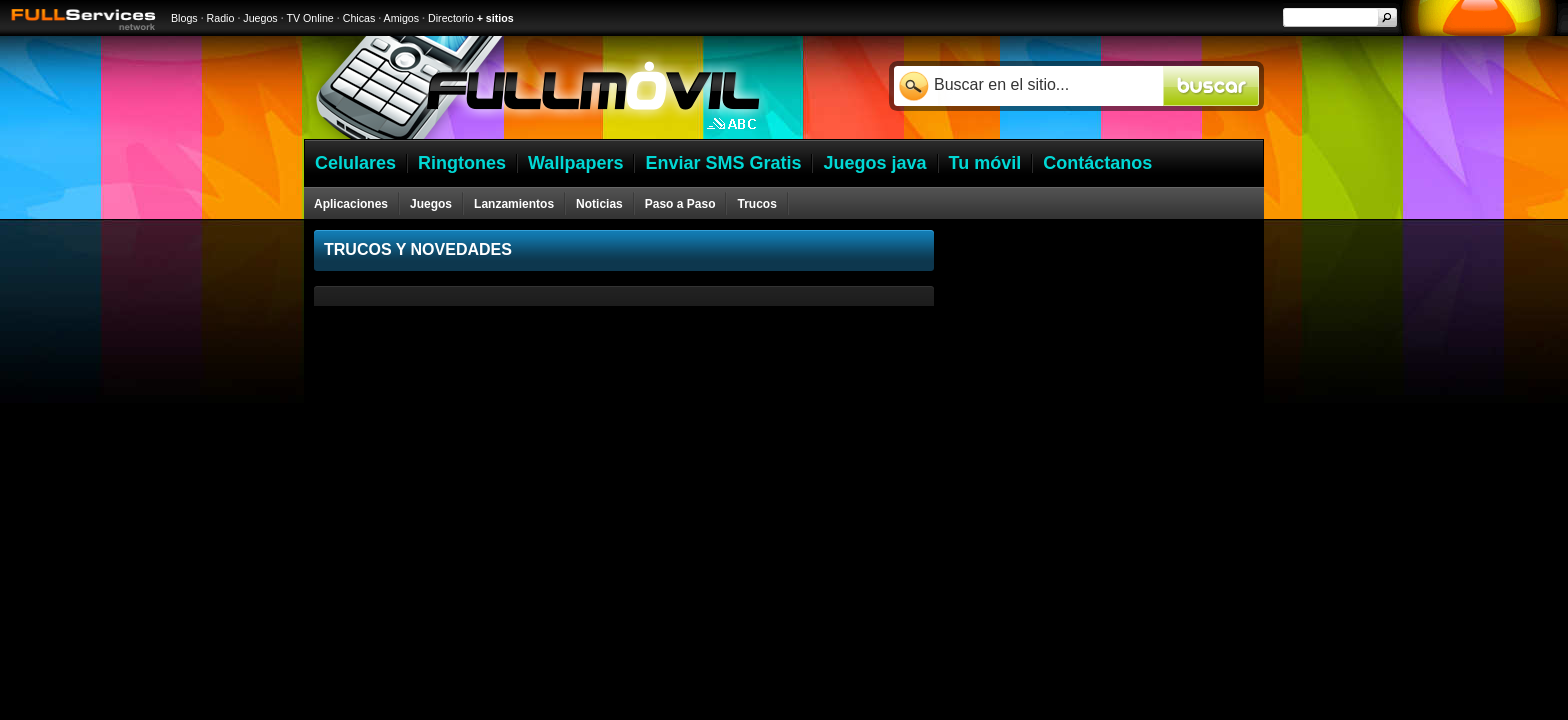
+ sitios (495, 18)
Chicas (359, 18)
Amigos (402, 18)
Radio (221, 18)
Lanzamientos (514, 204)
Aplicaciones (351, 204)
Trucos (756, 204)
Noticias (599, 204)
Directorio (451, 18)
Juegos (260, 18)
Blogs (184, 18)
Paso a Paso (680, 204)
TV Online (309, 18)
